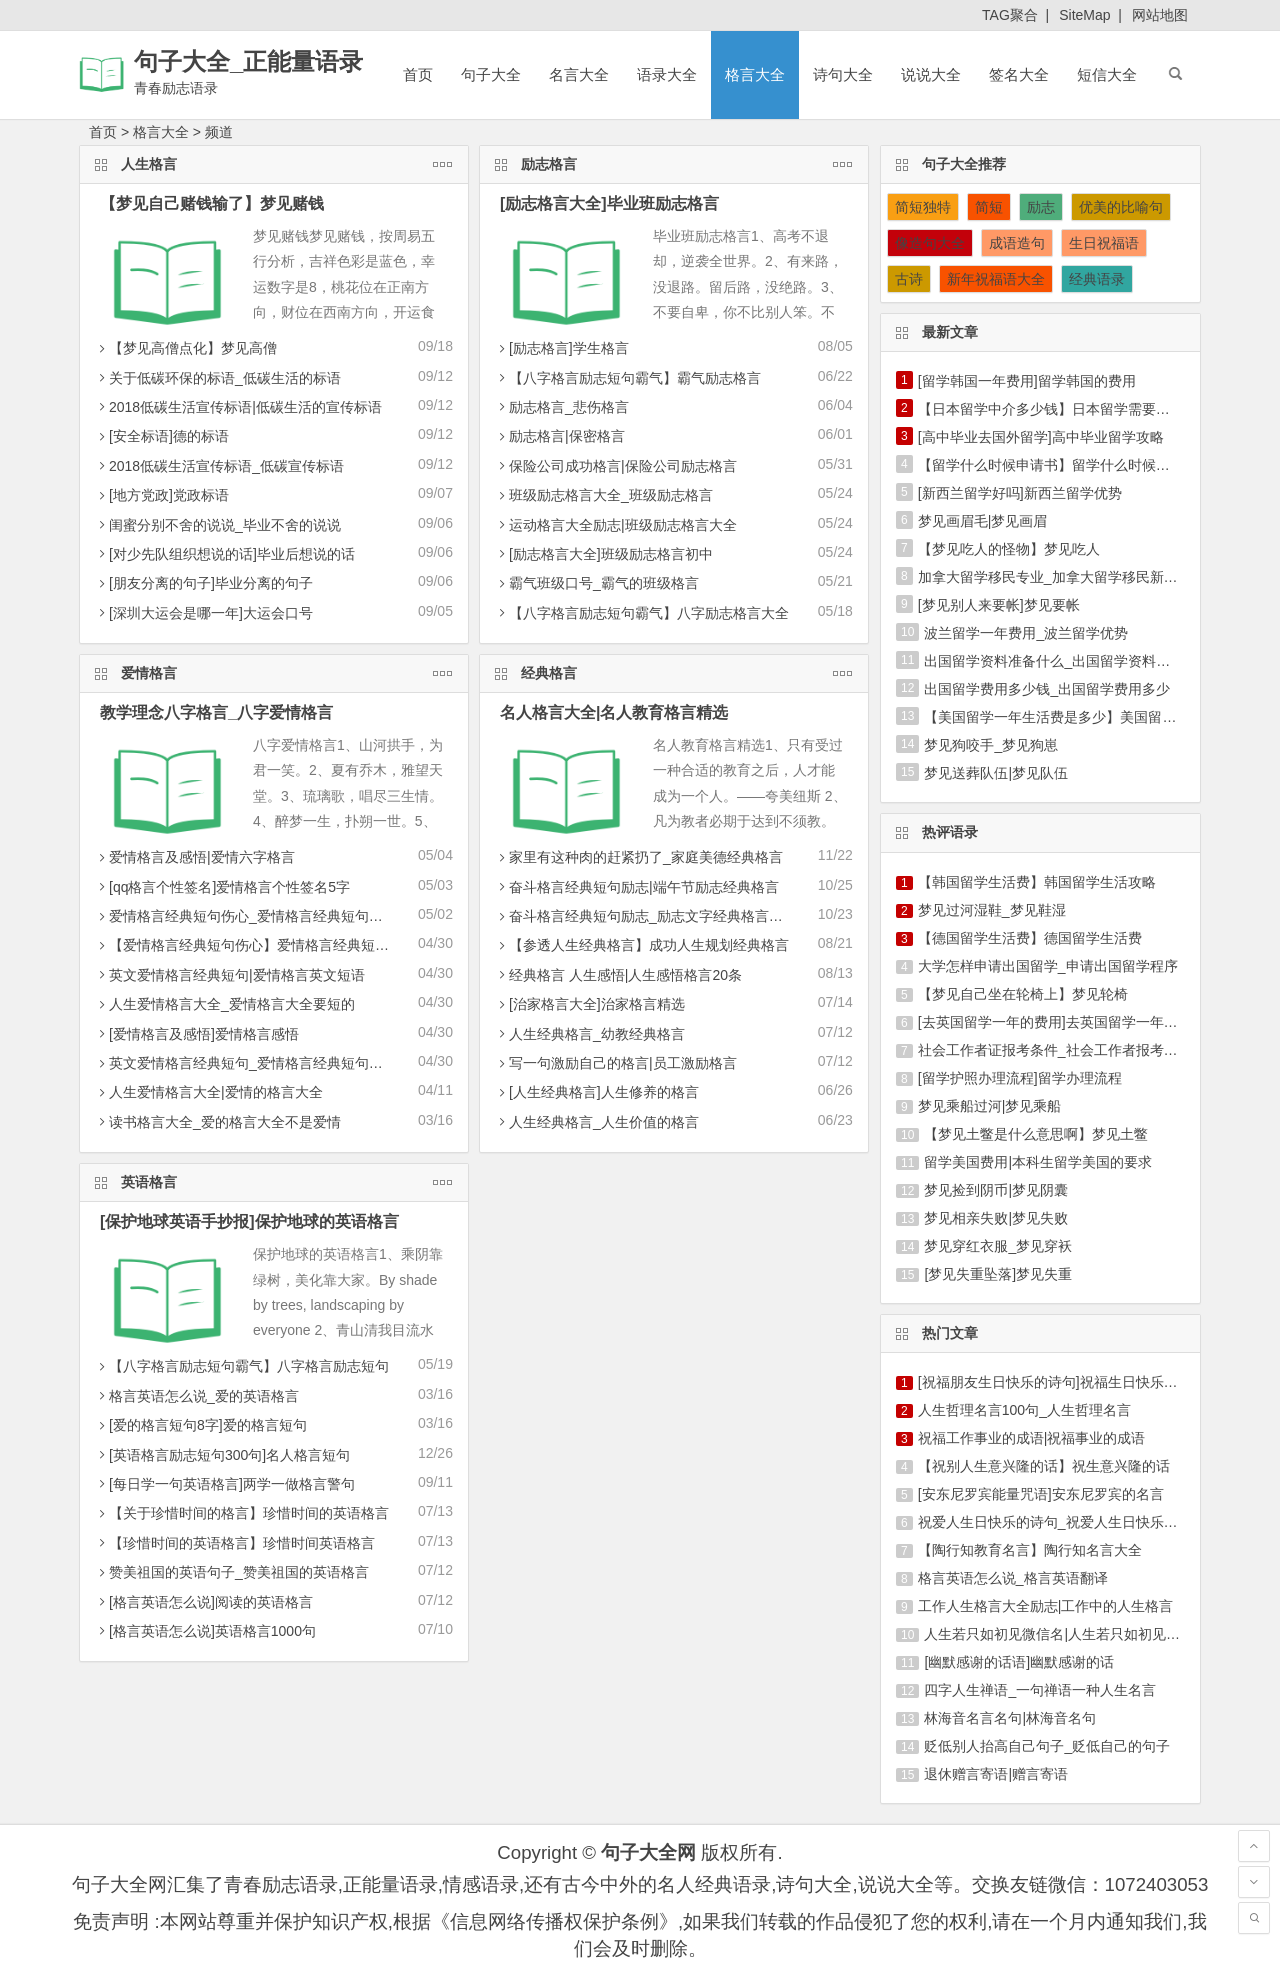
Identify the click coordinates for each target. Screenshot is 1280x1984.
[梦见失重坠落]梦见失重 (998, 1274)
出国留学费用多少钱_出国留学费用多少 (1047, 689)
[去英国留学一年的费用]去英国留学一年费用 (1055, 1022)
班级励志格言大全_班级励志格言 (604, 495)
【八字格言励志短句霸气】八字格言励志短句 (242, 1366)
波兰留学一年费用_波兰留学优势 (1026, 633)
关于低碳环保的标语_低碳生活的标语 (218, 378)
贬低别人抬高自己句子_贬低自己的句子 (1047, 1746)
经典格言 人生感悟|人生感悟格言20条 (618, 975)
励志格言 (674, 162)
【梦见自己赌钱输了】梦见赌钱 (212, 203)
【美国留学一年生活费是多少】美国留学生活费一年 (1085, 717)
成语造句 (1017, 243)
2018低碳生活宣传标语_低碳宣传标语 (219, 466)
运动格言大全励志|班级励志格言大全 (616, 525)
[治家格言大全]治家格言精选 (590, 1004)
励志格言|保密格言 (560, 436)
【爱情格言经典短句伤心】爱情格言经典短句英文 (256, 945)
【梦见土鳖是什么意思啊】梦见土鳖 (1036, 1134)
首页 (418, 74)
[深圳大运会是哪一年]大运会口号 (204, 613)
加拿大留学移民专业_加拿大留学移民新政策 (1055, 577)
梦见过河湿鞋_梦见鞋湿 (992, 910)
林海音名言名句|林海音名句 (1010, 1718)
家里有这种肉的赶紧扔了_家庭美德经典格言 (639, 857)
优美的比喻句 (1121, 207)
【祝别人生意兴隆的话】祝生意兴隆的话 (1044, 1466)
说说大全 (931, 74)
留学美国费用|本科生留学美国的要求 (1038, 1162)
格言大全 (755, 74)
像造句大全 (930, 243)
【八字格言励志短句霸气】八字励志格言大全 (642, 613)
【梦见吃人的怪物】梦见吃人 (1009, 549)
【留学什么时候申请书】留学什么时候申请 (1051, 465)
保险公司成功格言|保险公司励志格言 (616, 466)
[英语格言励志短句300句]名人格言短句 (222, 1455)
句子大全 (491, 74)
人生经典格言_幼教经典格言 (590, 1034)
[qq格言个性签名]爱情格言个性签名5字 (222, 887)
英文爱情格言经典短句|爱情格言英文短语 (230, 975)
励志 (1041, 207)
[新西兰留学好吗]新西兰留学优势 (1020, 493)
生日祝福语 (1104, 243)
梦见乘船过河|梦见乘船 (990, 1106)
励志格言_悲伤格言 (562, 407)
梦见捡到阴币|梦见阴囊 (996, 1190)
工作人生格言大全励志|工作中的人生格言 (1046, 1606)
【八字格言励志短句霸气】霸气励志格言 (628, 378)
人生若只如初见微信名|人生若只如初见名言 (1059, 1634)
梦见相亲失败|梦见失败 (996, 1218)
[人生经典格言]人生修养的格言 (597, 1092)
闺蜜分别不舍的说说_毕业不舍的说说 (218, 525)
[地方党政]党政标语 (162, 495)
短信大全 (1107, 74)
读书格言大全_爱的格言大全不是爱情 (218, 1122)
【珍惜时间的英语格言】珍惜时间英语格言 (235, 1543)
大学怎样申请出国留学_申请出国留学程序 (1048, 966)
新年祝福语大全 (996, 279)
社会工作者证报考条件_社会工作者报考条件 (1055, 1050)
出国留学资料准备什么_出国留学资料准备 (1054, 661)
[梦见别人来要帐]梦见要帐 (999, 605)
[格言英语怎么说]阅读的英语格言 (204, 1602)
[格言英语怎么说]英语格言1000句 (205, 1631)
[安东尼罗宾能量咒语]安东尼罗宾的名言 (1041, 1494)
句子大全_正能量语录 (248, 61)
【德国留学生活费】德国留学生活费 (1030, 938)
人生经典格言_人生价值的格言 (597, 1122)
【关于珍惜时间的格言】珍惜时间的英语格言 (242, 1513)
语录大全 (667, 74)
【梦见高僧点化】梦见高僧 (186, 348)
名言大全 (579, 74)
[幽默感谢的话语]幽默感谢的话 (1019, 1662)
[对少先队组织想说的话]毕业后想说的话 (225, 554)
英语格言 (274, 1180)
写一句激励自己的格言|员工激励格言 (616, 1063)
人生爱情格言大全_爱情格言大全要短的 (225, 1004)
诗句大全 (843, 74)
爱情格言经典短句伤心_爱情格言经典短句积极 (246, 916)
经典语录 (1097, 279)
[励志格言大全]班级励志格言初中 (604, 554)
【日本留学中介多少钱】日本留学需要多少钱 (1058, 409)
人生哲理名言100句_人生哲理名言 (1024, 1410)
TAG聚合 (1010, 15)
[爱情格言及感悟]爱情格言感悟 (197, 1034)
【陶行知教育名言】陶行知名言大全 (1030, 1550)
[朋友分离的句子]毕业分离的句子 (204, 583)
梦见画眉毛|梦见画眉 (983, 521)
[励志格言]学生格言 (562, 348)
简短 (989, 207)
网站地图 (1160, 15)
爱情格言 (274, 671)
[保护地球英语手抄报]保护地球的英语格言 (249, 1221)
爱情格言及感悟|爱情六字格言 (195, 857)
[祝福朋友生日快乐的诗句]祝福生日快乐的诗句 (1062, 1382)
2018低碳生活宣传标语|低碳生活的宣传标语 (238, 407)
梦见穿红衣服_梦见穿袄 (998, 1246)
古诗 (909, 279)
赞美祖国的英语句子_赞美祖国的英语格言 (232, 1572)
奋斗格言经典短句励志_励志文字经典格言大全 (646, 916)
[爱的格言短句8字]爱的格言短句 (201, 1425)
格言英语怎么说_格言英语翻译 (1013, 1578)
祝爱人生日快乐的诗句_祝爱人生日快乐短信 (1055, 1522)
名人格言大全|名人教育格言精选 (614, 712)
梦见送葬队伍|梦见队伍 (996, 773)
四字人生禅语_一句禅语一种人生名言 (1040, 1690)
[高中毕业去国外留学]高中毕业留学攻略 (1041, 437)
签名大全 (1019, 74)
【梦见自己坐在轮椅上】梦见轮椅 (1023, 994)
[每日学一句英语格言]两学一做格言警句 (225, 1484)
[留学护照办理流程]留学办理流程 (1020, 1078)
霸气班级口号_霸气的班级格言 (597, 583)
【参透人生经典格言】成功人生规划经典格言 (642, 945)
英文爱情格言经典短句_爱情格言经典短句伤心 (246, 1063)
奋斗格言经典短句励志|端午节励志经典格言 (637, 887)
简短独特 (923, 207)
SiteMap (1084, 15)
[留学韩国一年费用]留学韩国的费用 (1027, 381)
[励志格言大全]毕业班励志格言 (609, 203)
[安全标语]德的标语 (162, 436)
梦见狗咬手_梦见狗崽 (991, 745)
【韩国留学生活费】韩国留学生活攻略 (1037, 882)
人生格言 (274, 162)
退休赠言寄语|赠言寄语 (996, 1774)
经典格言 (674, 671)
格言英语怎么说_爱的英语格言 (197, 1396)
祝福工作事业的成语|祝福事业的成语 (1032, 1438)
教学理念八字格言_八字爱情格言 (216, 712)
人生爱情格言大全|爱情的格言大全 (209, 1092)
